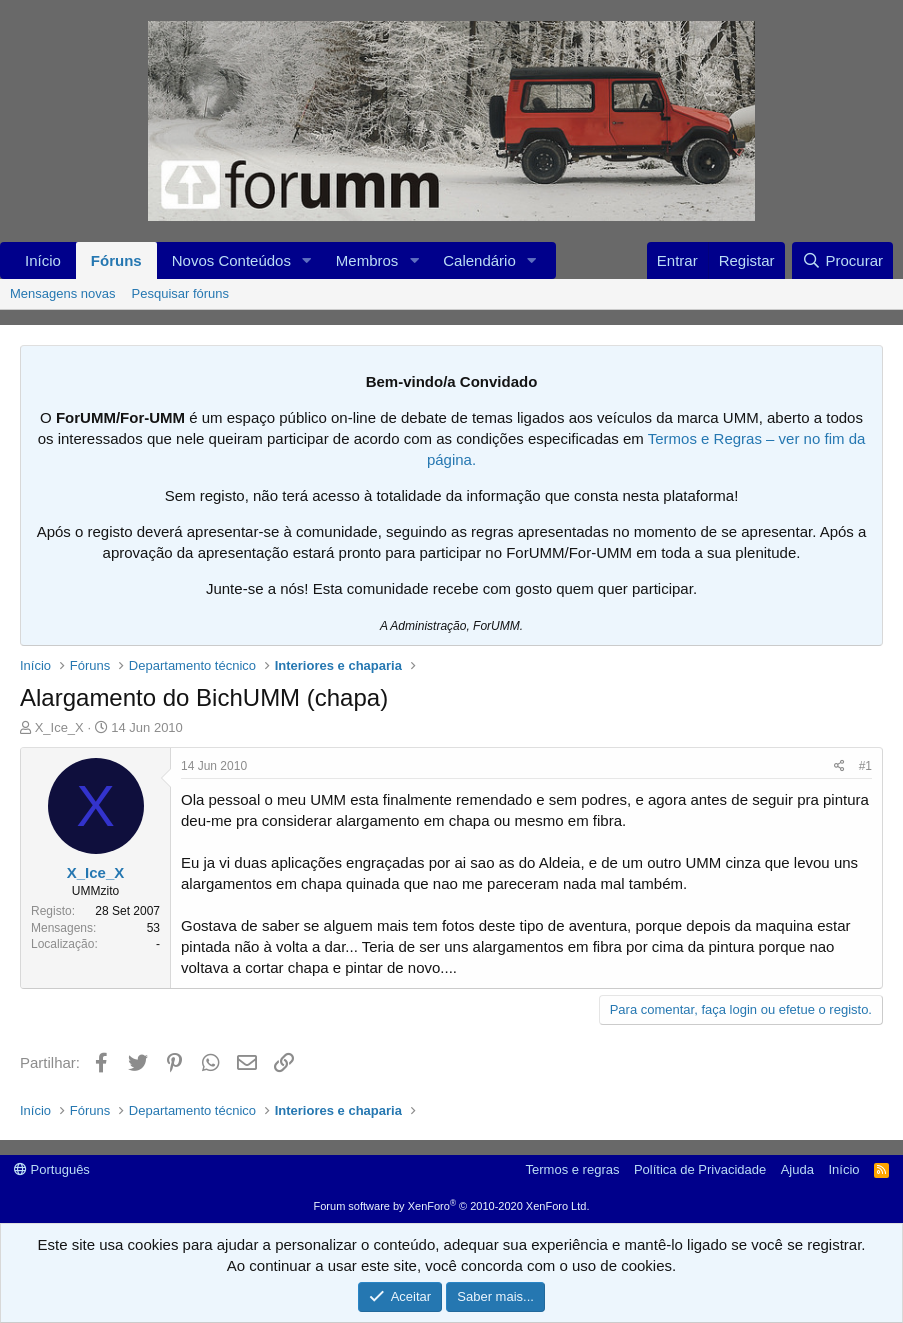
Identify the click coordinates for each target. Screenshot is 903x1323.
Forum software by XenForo (452, 1206)
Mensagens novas (63, 293)
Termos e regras (573, 1169)
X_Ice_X (59, 727)
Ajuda (797, 1169)
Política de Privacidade (700, 1169)
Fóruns (116, 260)
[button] (307, 260)
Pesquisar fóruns (181, 293)
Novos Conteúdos (231, 260)
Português (52, 1169)
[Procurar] (842, 260)
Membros (367, 260)
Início (43, 260)
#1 (865, 766)
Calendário (479, 260)
